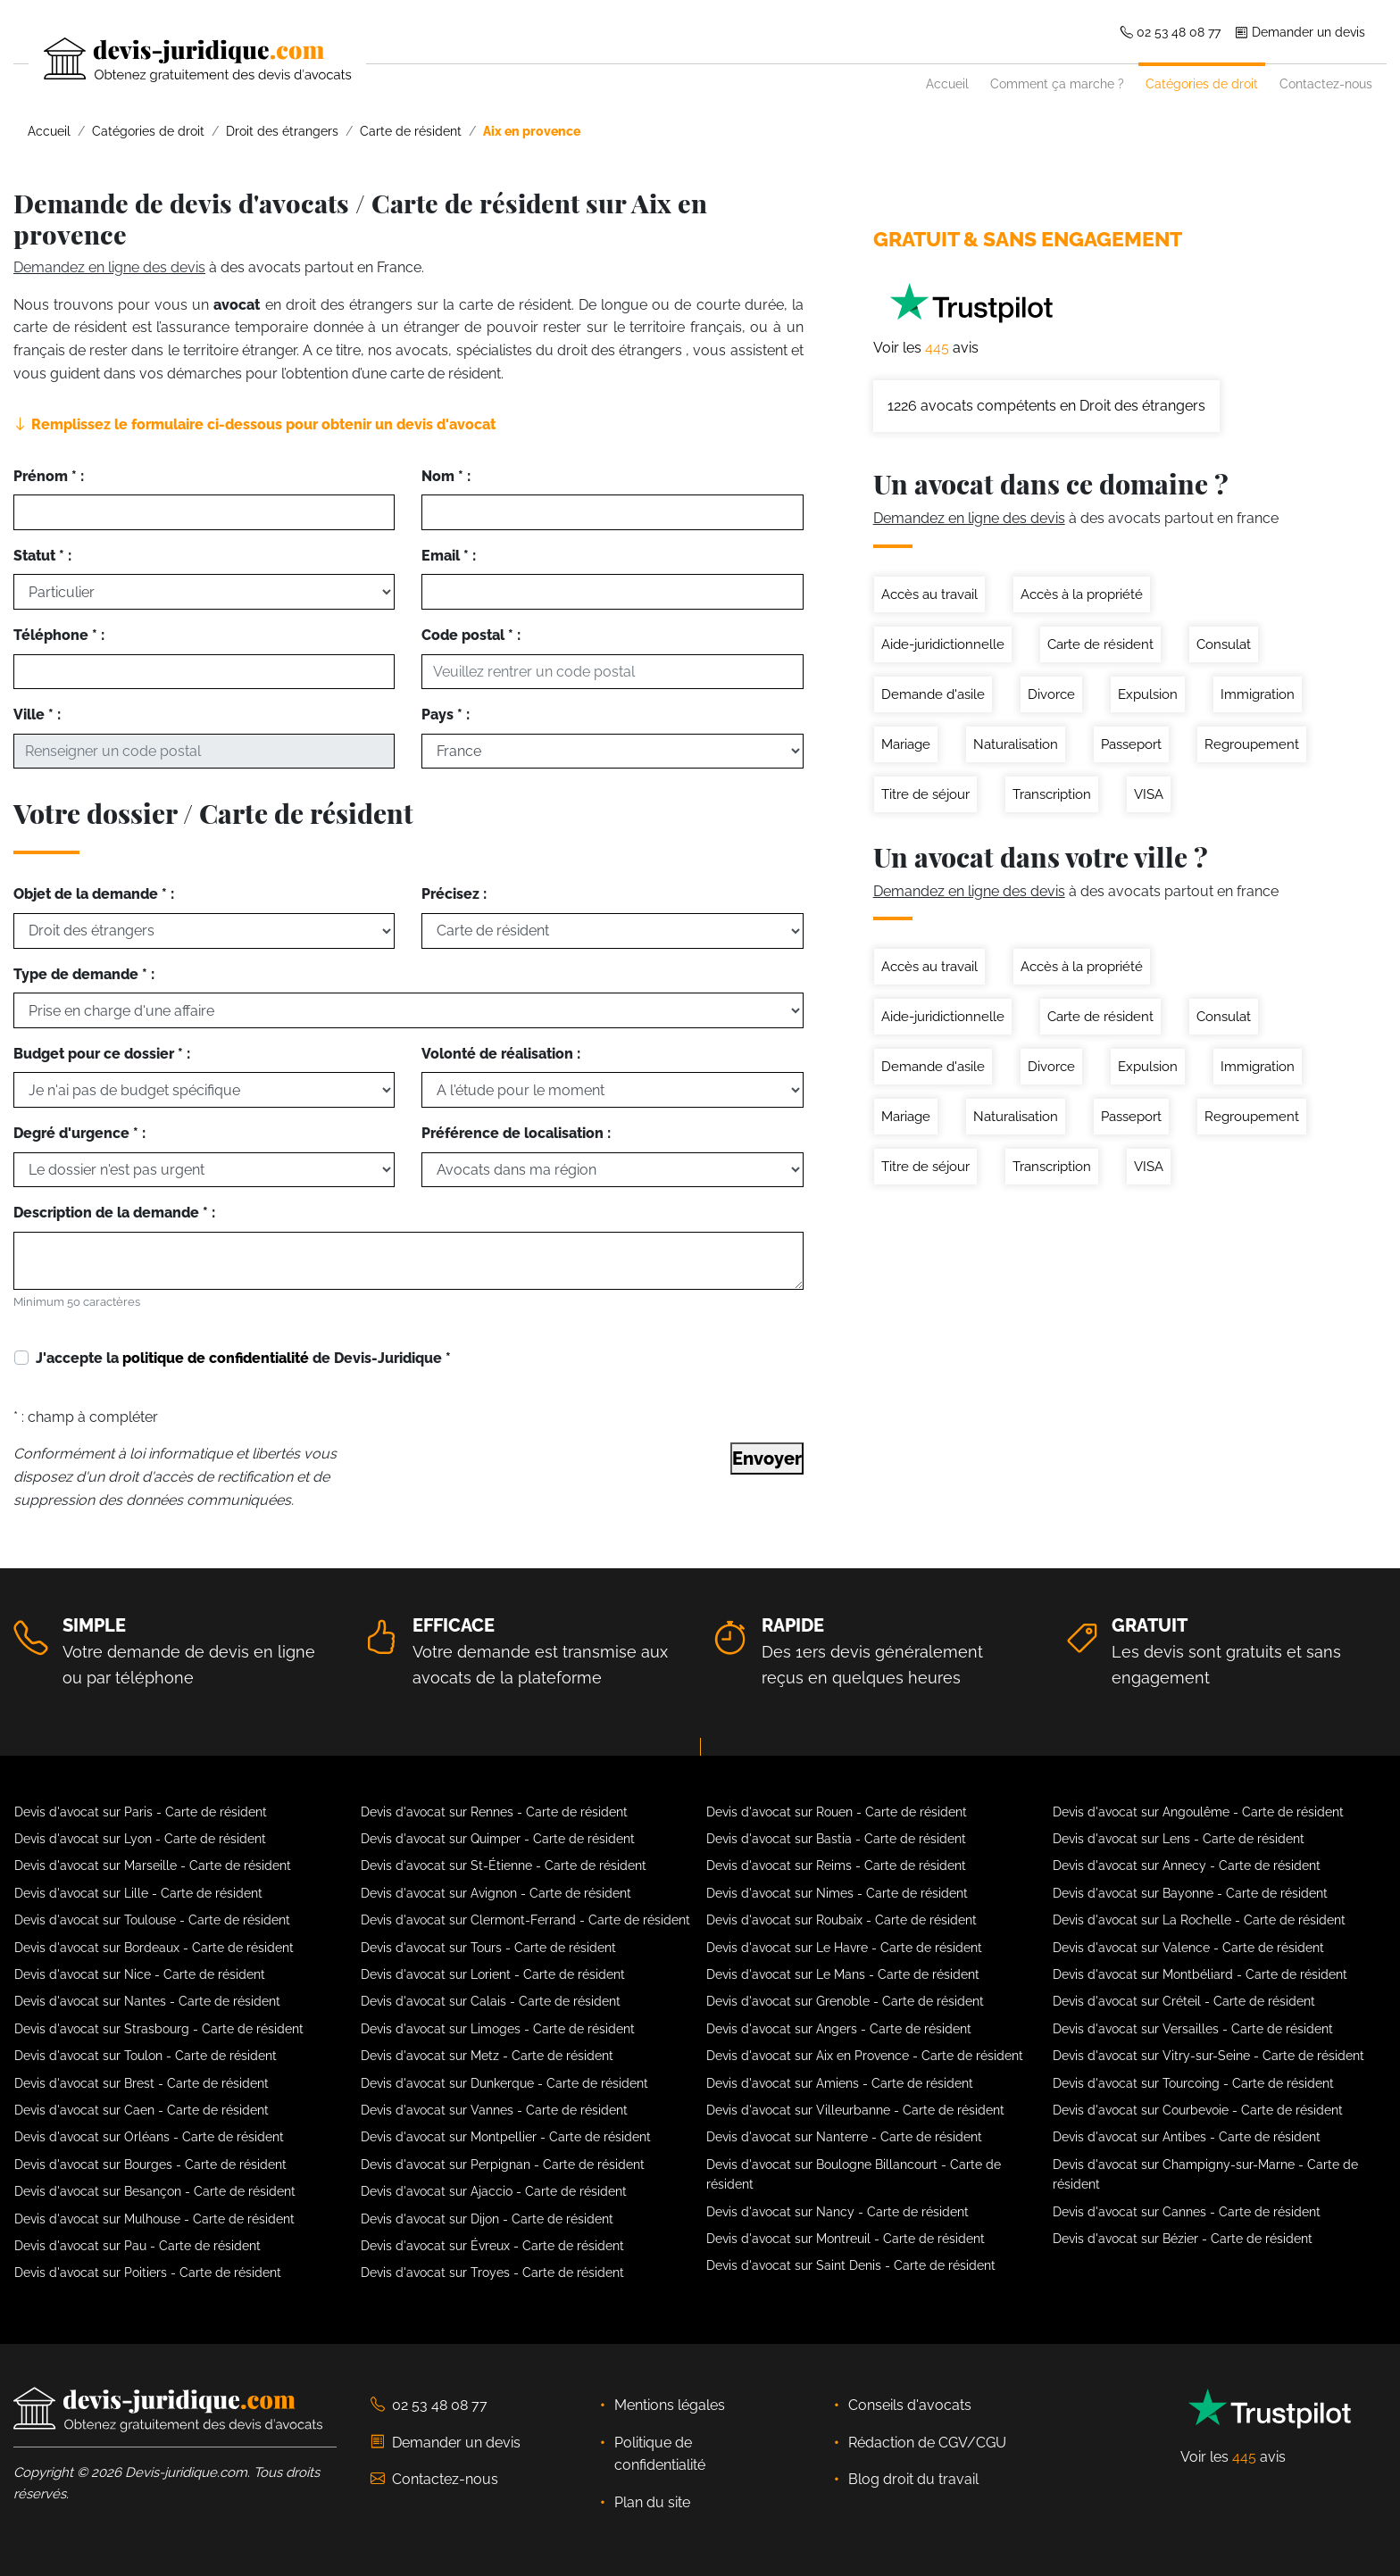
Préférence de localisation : (516, 1133)
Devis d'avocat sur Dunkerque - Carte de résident (504, 2083)
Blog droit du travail (913, 2479)
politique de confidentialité (215, 1358)
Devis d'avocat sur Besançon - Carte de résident (155, 2191)
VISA (1148, 794)
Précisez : (454, 893)
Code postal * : (471, 635)
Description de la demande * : (114, 1212)
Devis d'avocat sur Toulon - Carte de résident (145, 2055)
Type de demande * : (83, 974)
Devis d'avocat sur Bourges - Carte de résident (150, 2164)
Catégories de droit (1202, 83)
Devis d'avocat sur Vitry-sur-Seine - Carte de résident (1208, 2055)
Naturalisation (1015, 744)
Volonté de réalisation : (500, 1053)
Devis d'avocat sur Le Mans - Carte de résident (842, 1974)
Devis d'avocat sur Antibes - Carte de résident (1187, 2137)
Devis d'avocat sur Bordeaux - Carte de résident (154, 1947)
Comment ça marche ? (1057, 83)
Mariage (905, 744)
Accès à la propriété (1082, 594)
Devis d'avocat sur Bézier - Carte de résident (1182, 2238)
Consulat (1223, 644)
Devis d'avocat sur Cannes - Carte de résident (1187, 2212)
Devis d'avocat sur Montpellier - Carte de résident (506, 2137)
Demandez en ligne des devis (109, 267)
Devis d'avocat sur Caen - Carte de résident (141, 2110)
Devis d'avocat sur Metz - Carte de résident (487, 2055)
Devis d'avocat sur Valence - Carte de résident (1188, 1947)
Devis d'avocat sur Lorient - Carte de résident (493, 1974)
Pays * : (445, 714)
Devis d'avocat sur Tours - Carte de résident (488, 1947)
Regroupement (1251, 744)
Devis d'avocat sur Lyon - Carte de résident (140, 1839)
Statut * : (42, 555)
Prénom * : (48, 476)
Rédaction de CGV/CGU (927, 2442)
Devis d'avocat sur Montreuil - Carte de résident (845, 2238)
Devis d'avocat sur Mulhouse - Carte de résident (154, 2219)
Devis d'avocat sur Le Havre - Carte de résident (844, 1947)
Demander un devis (1300, 31)
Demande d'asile (933, 694)
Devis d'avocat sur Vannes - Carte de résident (494, 2110)
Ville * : (37, 714)
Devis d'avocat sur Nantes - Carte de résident (147, 2001)
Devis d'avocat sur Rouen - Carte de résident (836, 1812)
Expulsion (1148, 694)
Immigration (1258, 694)
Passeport (1131, 744)
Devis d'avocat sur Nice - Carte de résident (139, 1974)
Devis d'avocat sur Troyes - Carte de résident (492, 2272)
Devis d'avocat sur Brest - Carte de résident (141, 2083)
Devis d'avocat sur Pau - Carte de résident (137, 2246)
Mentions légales (669, 2405)
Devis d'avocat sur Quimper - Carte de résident (498, 1839)
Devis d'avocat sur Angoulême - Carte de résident (1198, 1812)
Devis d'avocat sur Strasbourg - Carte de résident (159, 2029)
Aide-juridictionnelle (942, 644)
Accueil (947, 83)
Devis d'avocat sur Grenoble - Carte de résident (845, 2001)
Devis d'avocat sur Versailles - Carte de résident (1193, 2029)
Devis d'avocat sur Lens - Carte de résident (1178, 1839)
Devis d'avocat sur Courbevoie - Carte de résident (1198, 2110)
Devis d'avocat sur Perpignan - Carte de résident (503, 2164)
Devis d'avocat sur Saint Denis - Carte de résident (851, 2265)
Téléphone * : (58, 635)
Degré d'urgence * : (79, 1133)
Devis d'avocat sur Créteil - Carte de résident (1184, 2001)
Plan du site (652, 2502)
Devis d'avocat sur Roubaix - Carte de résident (841, 1920)
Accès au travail (929, 594)
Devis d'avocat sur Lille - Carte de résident (138, 1893)
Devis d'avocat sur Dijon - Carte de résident (487, 2219)
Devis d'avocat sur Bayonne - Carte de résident (1190, 1893)
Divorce (1051, 694)
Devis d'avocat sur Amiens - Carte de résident (839, 2083)
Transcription (1051, 794)
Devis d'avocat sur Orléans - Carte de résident (149, 2137)
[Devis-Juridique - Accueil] (182, 59)
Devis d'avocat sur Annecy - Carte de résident (1187, 1865)
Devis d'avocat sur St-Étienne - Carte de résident (503, 1865)
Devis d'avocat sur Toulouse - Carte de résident (152, 1920)
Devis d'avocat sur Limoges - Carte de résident (498, 2029)
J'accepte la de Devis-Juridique (243, 1358)
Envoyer (767, 1458)
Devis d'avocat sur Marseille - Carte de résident (152, 1865)
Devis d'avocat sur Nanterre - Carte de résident (844, 2137)
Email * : (448, 555)
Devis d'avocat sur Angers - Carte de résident (838, 2029)
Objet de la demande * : (93, 893)
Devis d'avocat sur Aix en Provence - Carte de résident (864, 2055)
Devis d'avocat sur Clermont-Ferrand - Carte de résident (525, 1920)
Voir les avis (926, 347)
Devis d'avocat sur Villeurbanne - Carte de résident (855, 2110)
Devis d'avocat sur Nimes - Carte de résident (837, 1893)
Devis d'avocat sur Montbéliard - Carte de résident (1200, 1974)
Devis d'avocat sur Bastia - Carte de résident (836, 1839)
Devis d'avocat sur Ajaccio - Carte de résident (494, 2191)
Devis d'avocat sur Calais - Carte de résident (491, 2001)
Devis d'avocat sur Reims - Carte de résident (836, 1865)
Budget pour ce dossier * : (101, 1053)
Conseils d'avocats (909, 2405)
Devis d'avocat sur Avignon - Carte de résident (496, 1893)
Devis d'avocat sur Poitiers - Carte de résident (147, 2272)
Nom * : (446, 476)
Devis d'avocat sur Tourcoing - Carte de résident (1193, 2083)
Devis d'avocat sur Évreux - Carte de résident (492, 2246)
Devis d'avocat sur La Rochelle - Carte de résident (1199, 1920)
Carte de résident (1100, 644)
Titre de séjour (925, 794)
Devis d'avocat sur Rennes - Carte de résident (494, 1812)
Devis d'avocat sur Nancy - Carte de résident (837, 2212)
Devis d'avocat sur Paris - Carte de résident (140, 1812)
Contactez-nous (1325, 83)
